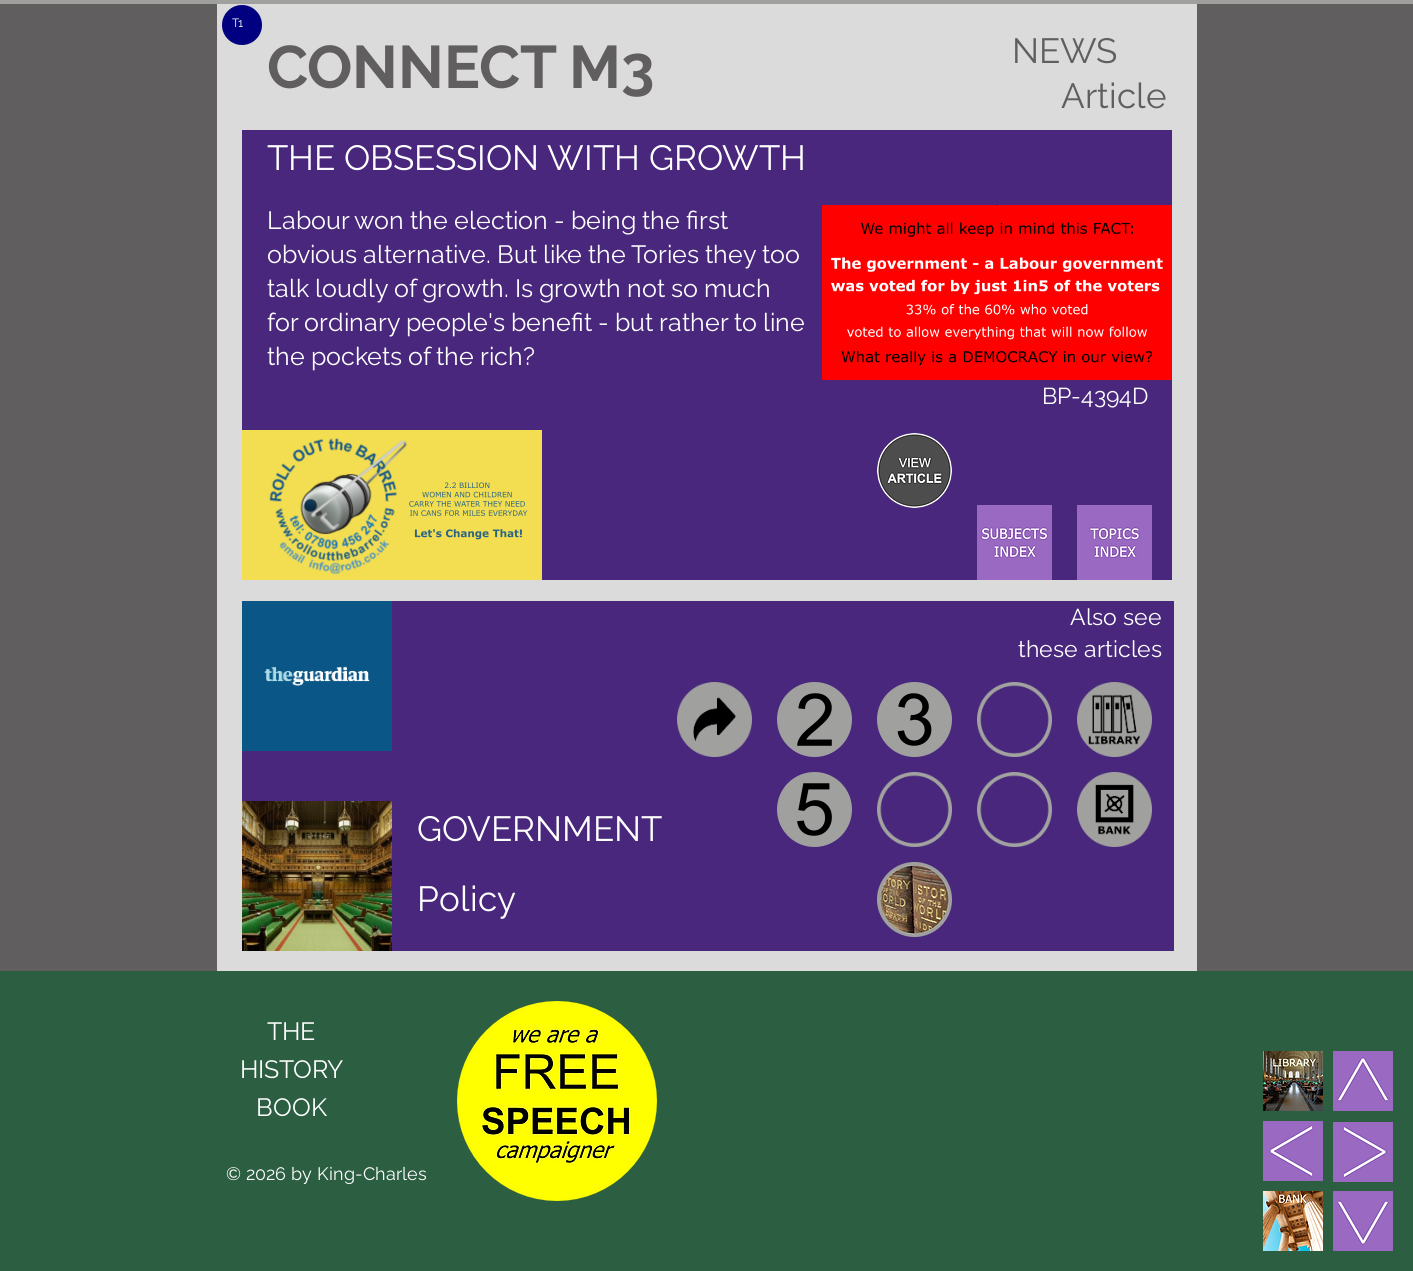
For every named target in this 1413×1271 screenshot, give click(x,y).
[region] (914, 470)
